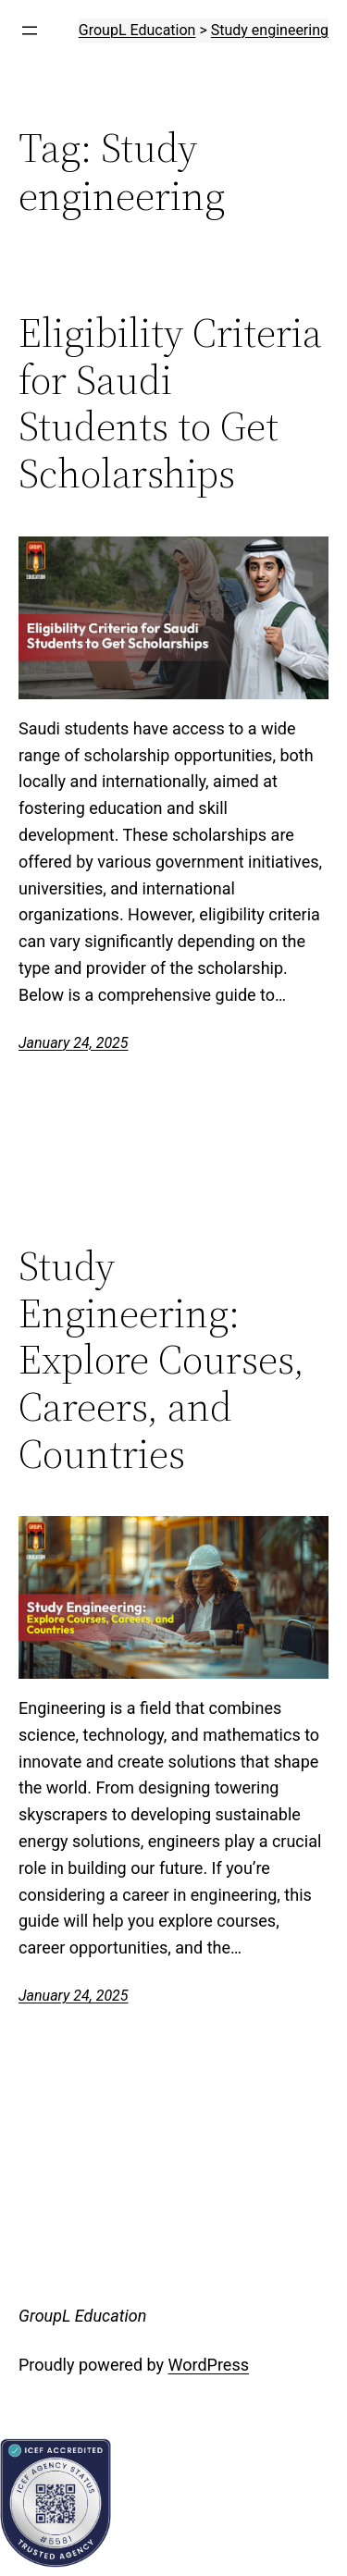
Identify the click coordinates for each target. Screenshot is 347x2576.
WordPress (208, 2364)
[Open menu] (30, 30)
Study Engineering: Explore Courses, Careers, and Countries (161, 1360)
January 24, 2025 (74, 1043)
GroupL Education (82, 2315)
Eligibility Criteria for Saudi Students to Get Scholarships (170, 403)
